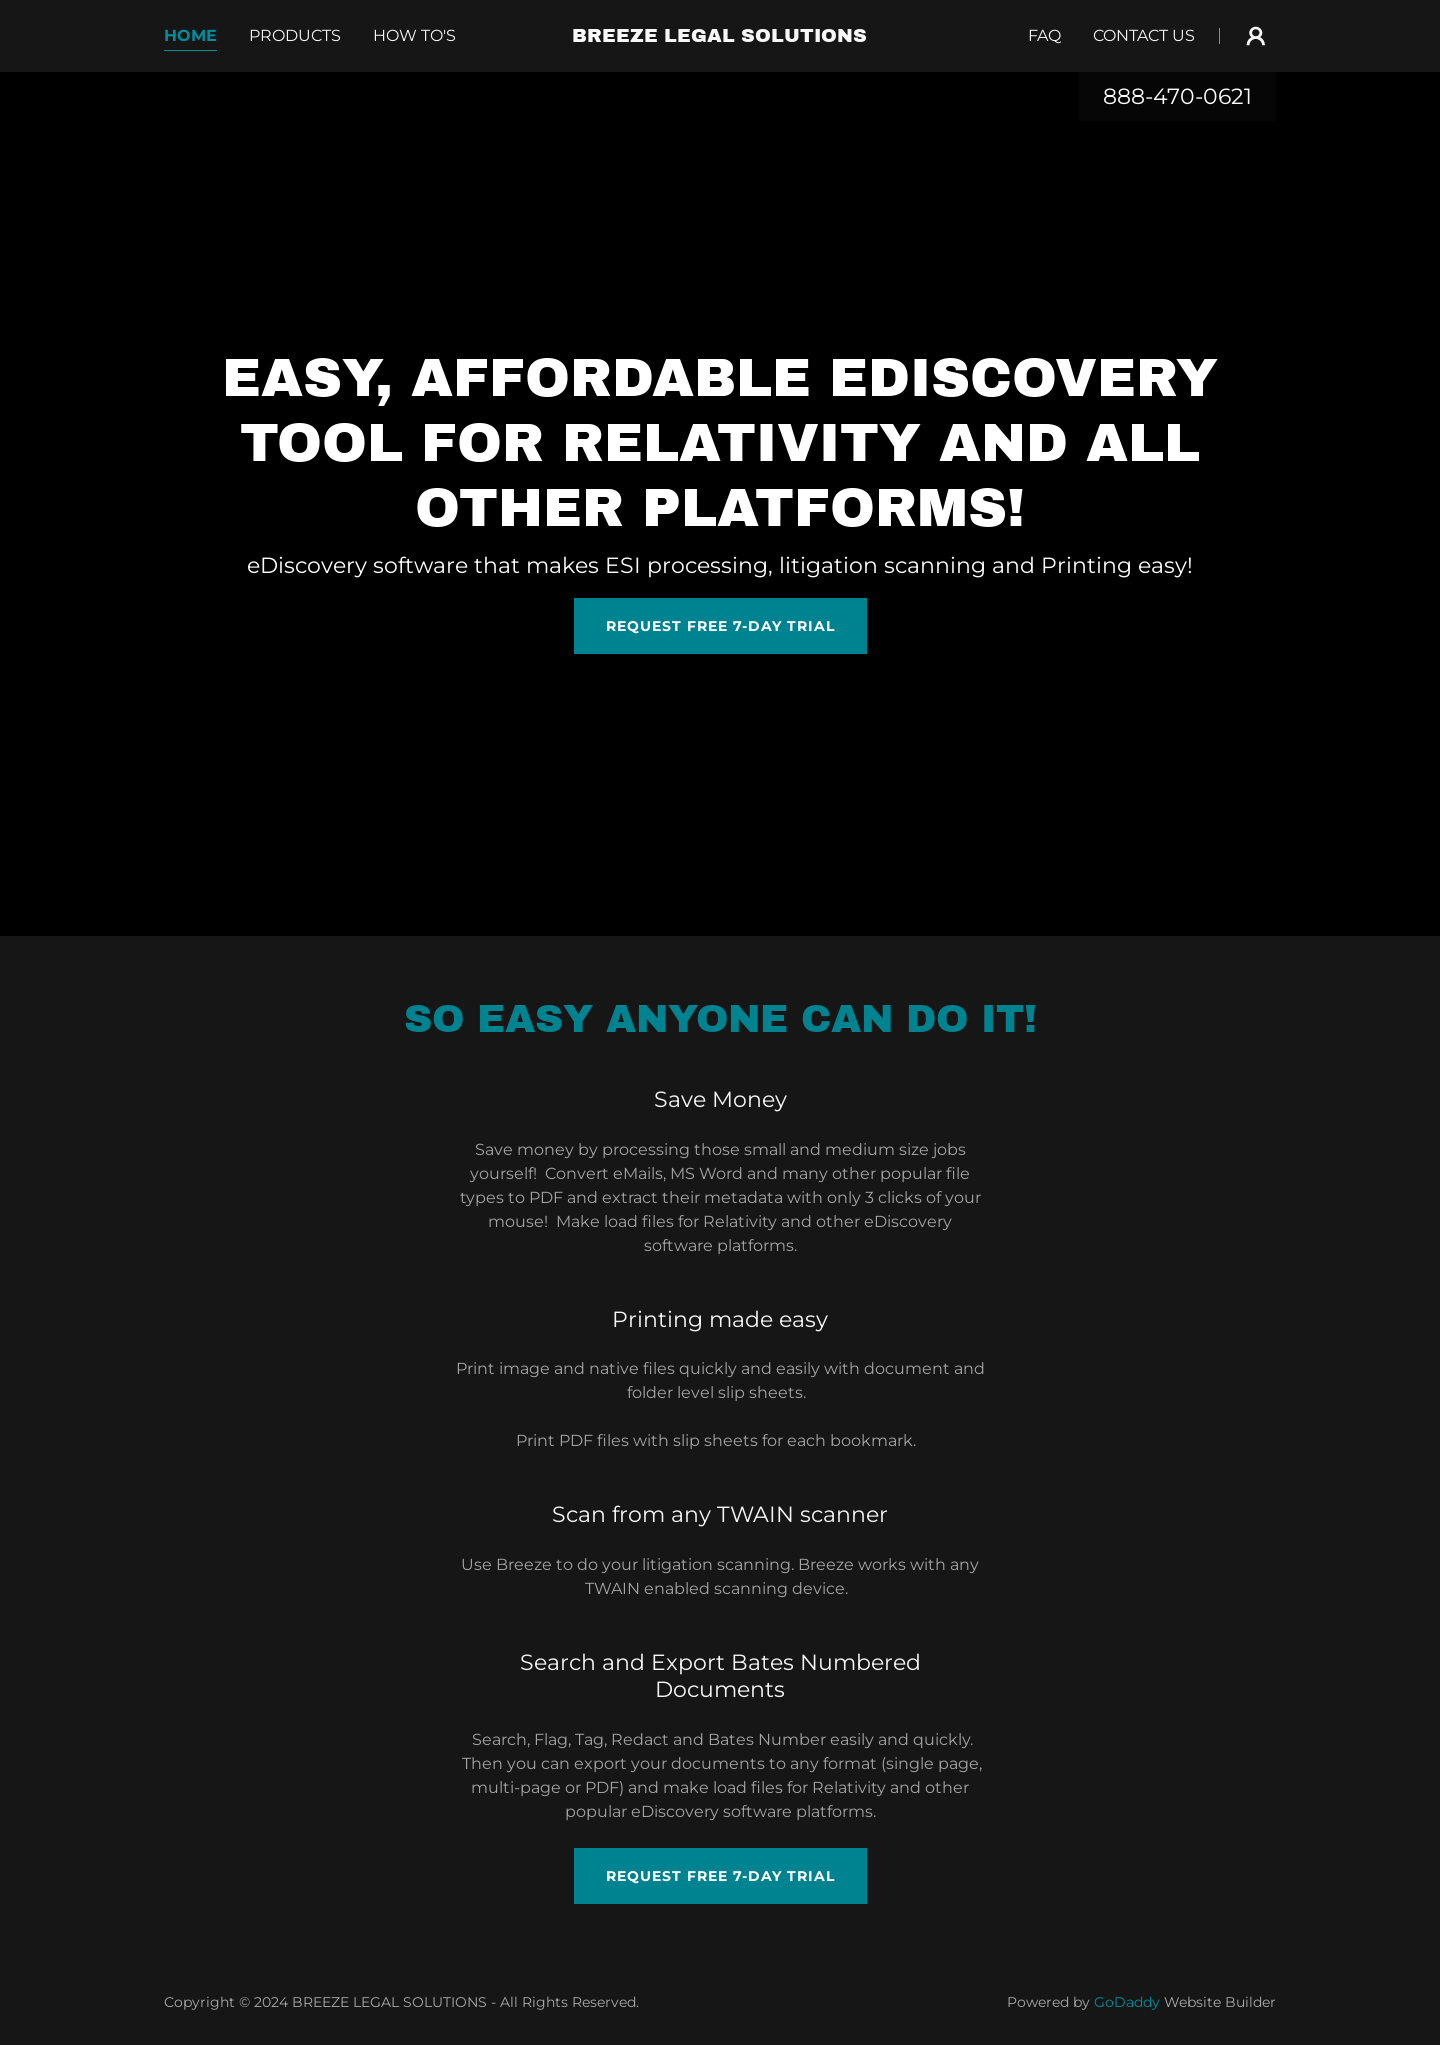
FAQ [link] (1044, 35)
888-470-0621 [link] (1177, 96)
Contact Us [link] (1144, 35)
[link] (720, 36)
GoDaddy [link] (1127, 2002)
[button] (1256, 36)
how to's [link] (414, 35)
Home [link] (190, 35)
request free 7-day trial (720, 1876)
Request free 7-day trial (720, 626)
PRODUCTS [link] (295, 35)
